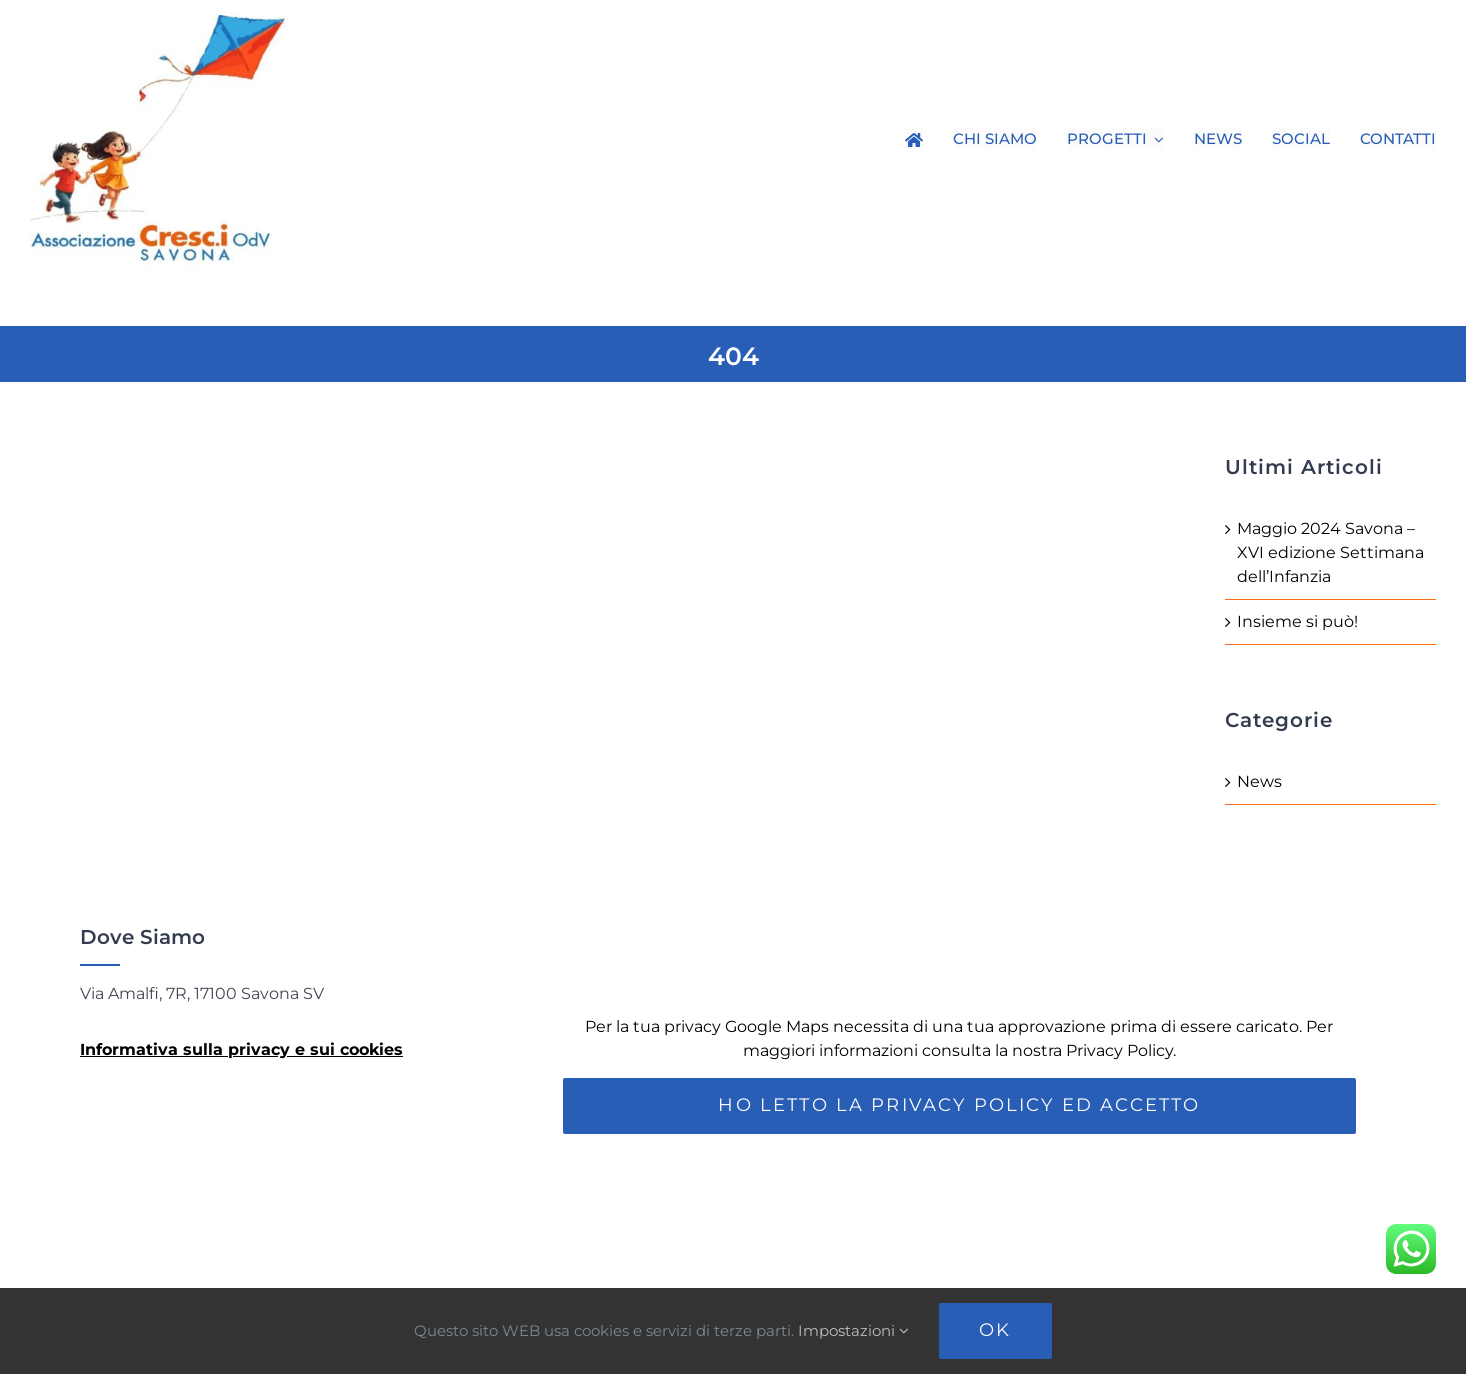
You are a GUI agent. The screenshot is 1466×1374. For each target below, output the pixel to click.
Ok (995, 1330)
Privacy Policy (1119, 1050)
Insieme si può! (1297, 621)
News (1259, 781)
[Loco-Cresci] (180, 22)
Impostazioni (853, 1330)
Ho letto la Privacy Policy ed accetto (959, 1105)
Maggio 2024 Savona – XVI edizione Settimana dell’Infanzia (1330, 552)
